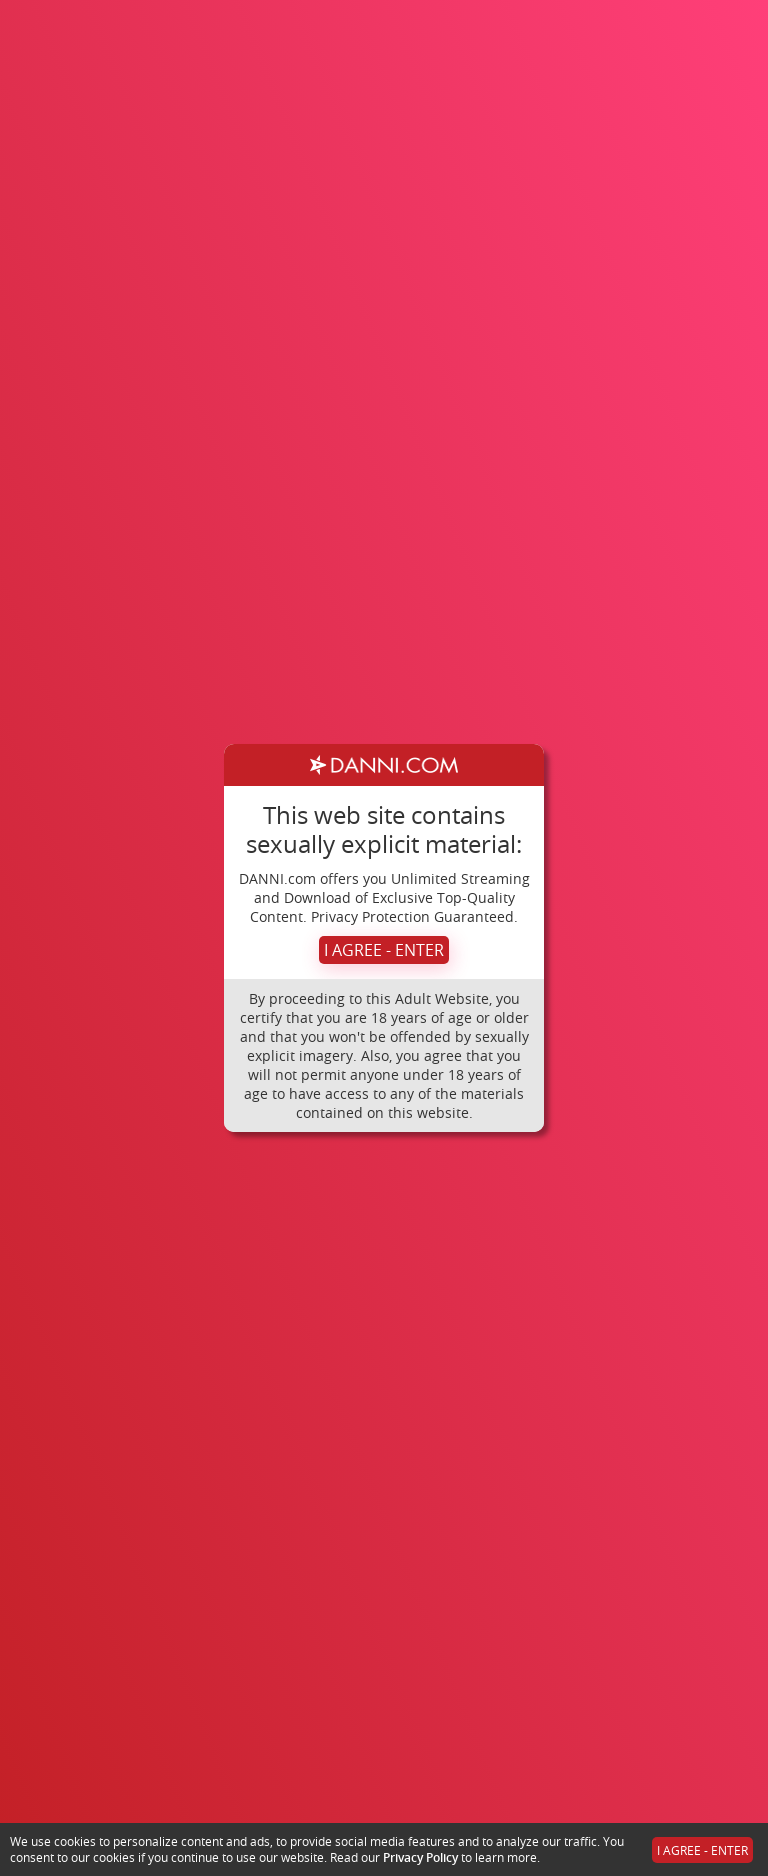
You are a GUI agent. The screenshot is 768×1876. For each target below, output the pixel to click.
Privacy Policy (420, 1857)
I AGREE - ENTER (384, 950)
